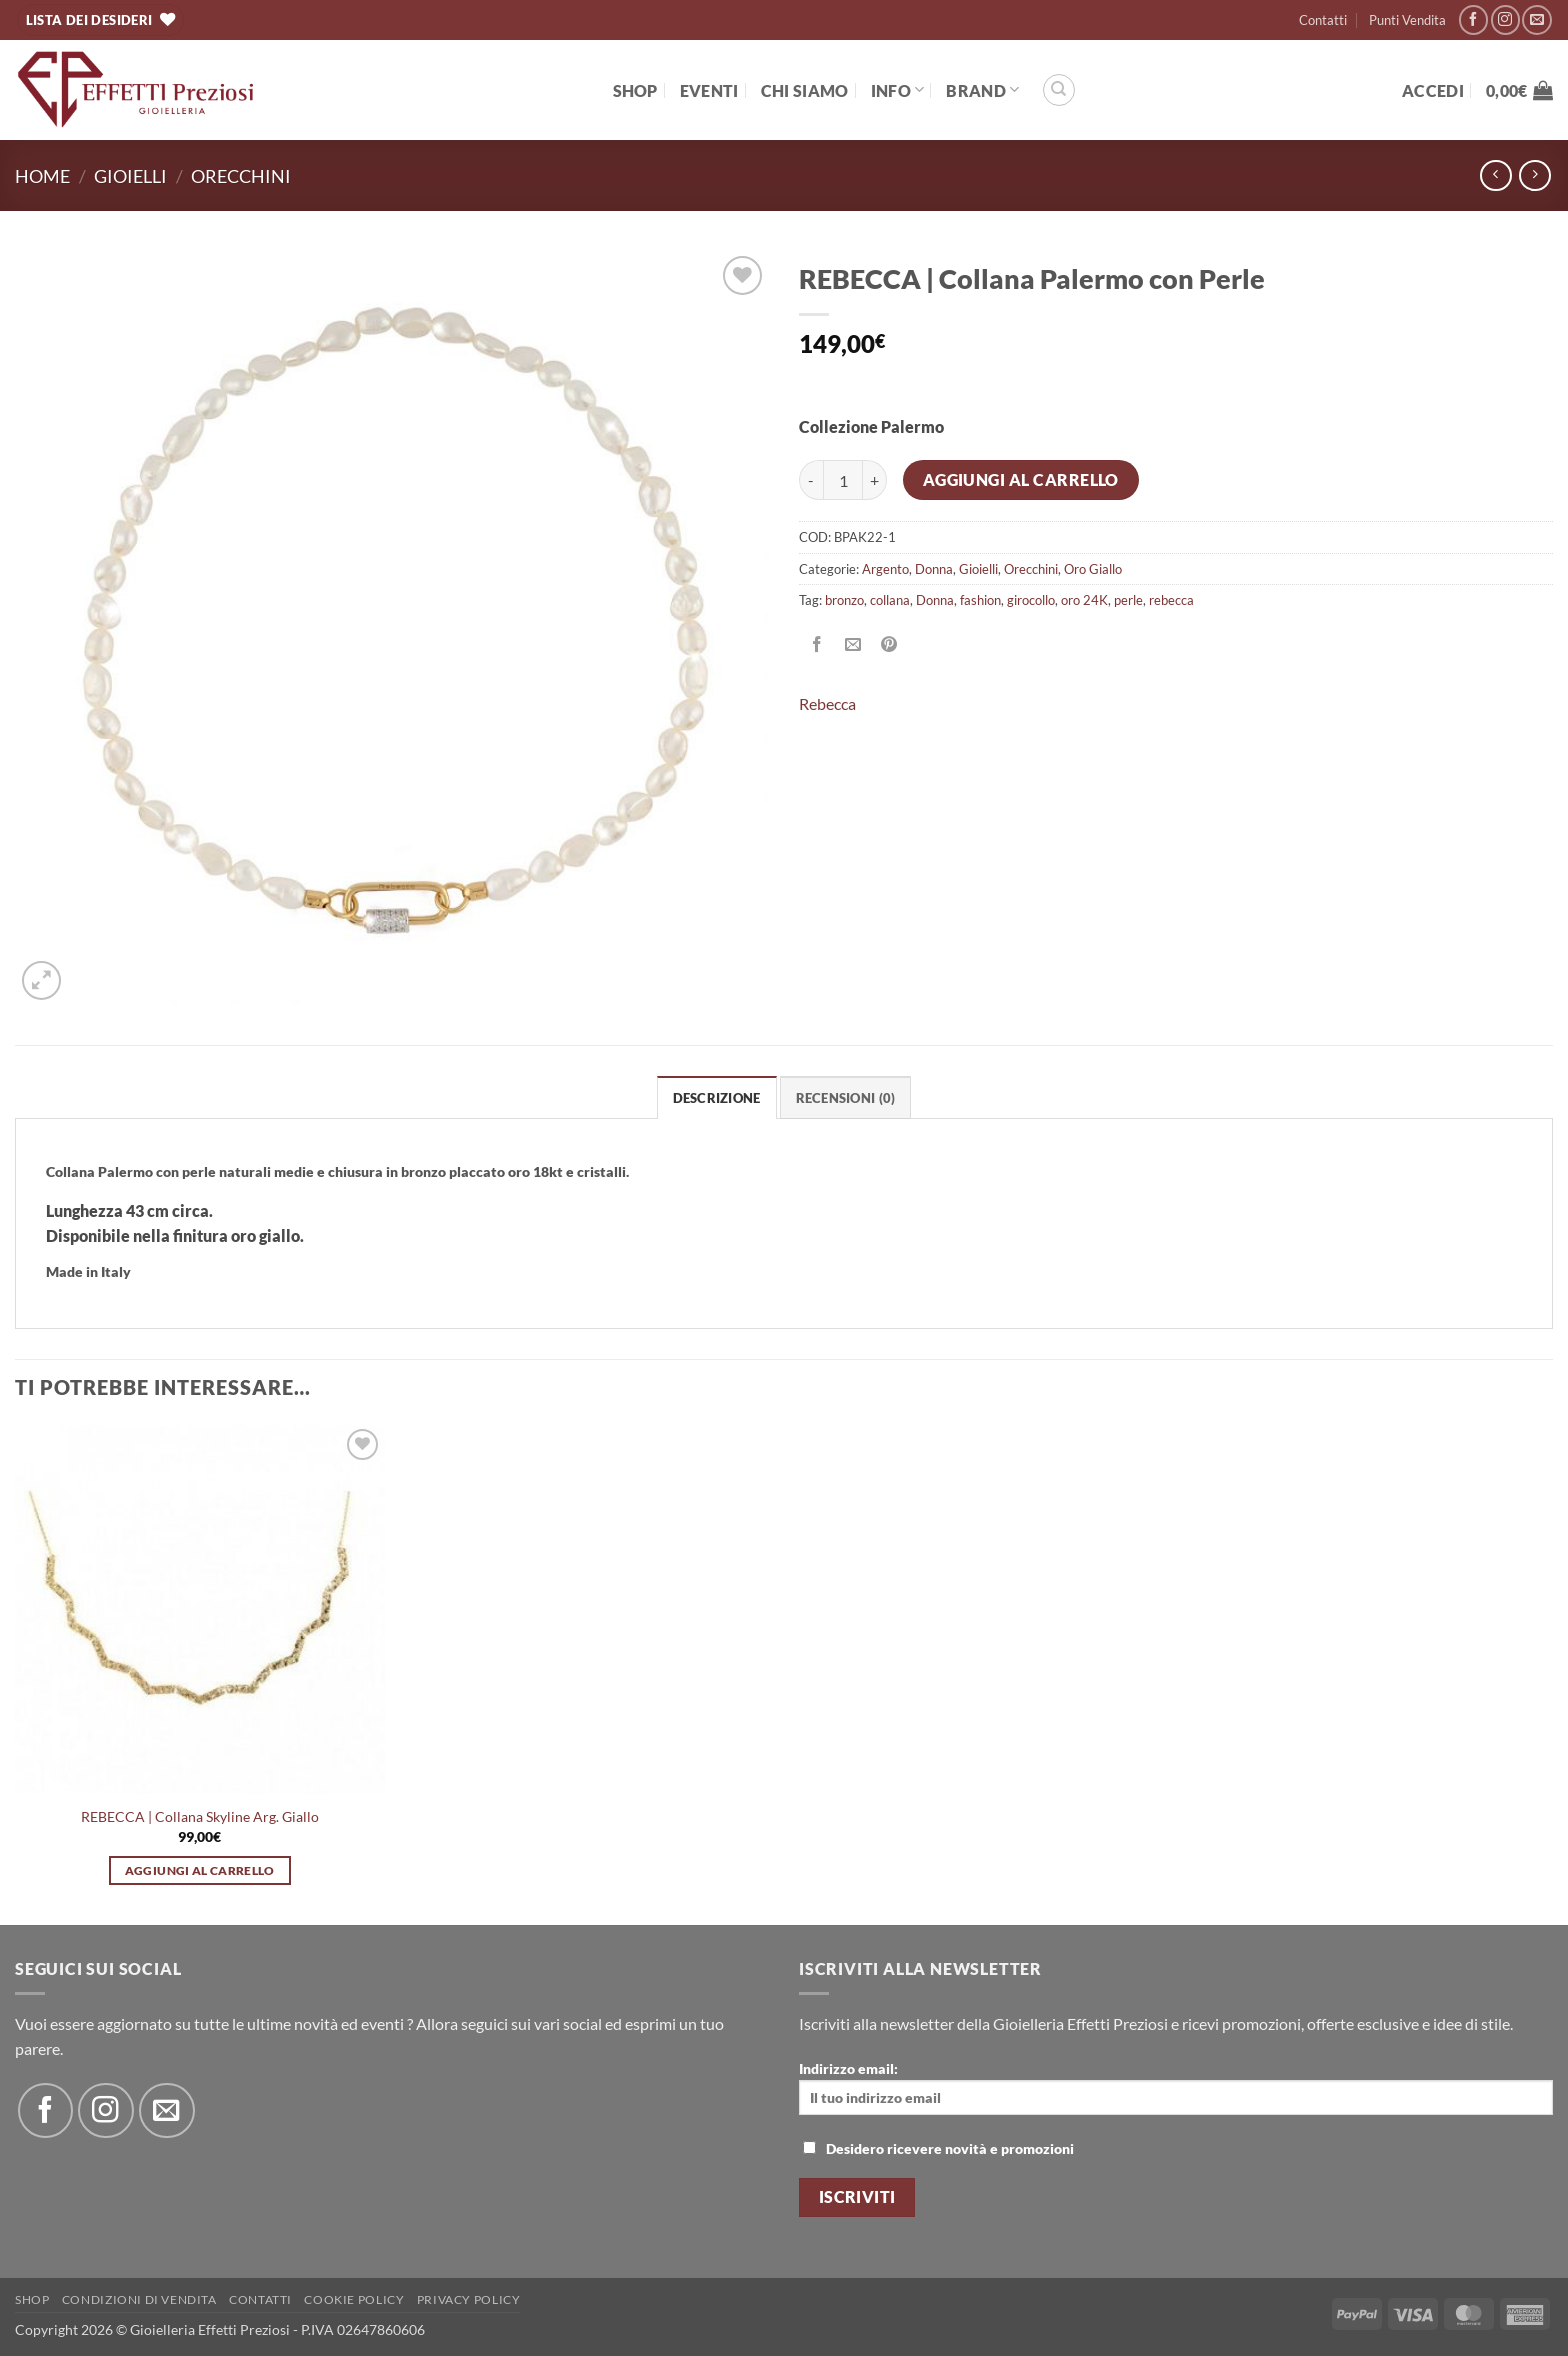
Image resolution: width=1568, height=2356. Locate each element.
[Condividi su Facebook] (817, 644)
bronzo (844, 600)
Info (898, 89)
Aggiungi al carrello (1021, 480)
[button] (1433, 90)
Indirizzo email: (1176, 2087)
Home (42, 176)
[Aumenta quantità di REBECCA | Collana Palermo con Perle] (875, 480)
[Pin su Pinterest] (889, 644)
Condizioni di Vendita (139, 2299)
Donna (934, 569)
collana (890, 600)
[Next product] (1495, 175)
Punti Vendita (1407, 20)
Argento (885, 569)
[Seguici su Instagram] (1505, 19)
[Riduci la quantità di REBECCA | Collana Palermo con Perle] (811, 480)
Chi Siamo (805, 90)
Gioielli (130, 176)
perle (1128, 600)
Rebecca (827, 703)
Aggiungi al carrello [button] (200, 1870)
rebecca (1171, 600)
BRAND (982, 89)
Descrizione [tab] (717, 1098)
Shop (635, 90)
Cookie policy (354, 2299)
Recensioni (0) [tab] (846, 1098)
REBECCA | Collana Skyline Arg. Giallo (200, 1816)
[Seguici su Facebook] (1473, 19)
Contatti (1323, 20)
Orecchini (241, 176)
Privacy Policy (469, 2299)
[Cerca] (1059, 90)
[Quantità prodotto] (843, 480)
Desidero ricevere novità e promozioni (938, 2148)
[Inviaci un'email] (1536, 19)
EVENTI (709, 90)
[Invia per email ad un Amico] (853, 644)
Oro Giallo (1093, 569)
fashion (980, 600)
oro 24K (1084, 600)
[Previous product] (1534, 175)
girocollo (1031, 600)
